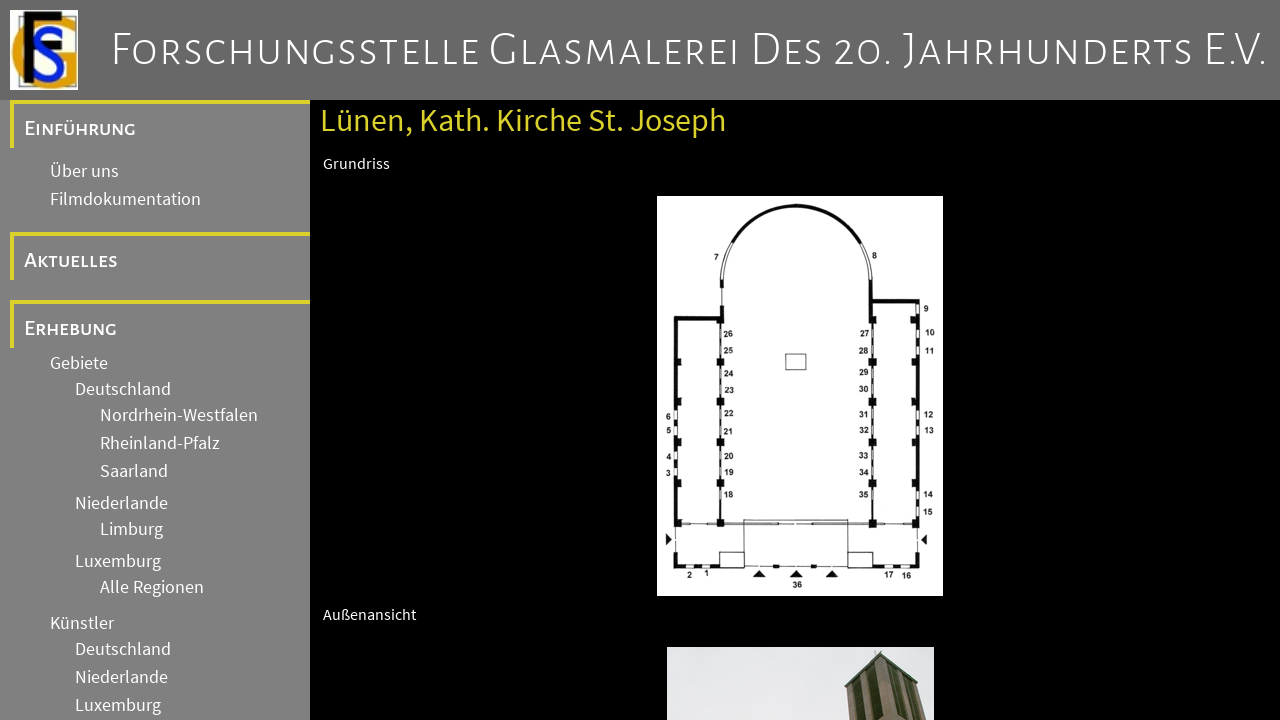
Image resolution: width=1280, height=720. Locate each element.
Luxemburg (118, 561)
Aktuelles (71, 260)
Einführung (80, 128)
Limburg (131, 529)
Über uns (84, 171)
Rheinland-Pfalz (160, 443)
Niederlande (121, 503)
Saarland (134, 471)
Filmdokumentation (125, 199)
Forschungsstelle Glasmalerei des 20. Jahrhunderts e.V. (689, 50)
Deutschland (123, 389)
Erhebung (70, 328)
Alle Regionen (152, 587)
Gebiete (79, 363)
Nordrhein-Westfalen (179, 415)
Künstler (82, 623)
